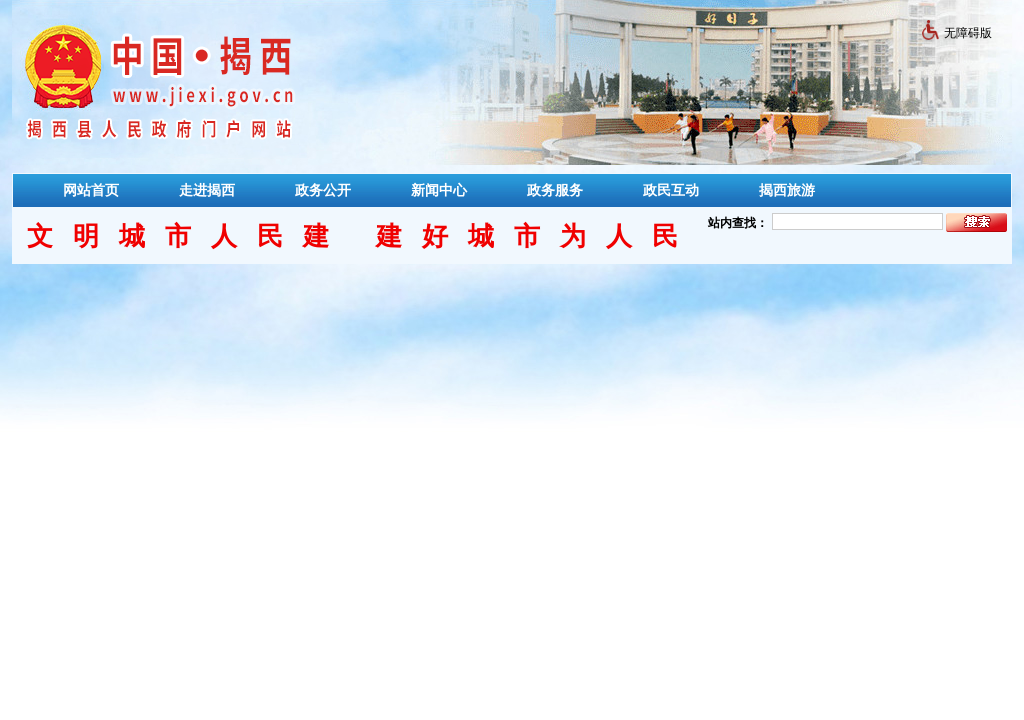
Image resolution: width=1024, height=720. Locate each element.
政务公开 (323, 190)
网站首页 (91, 190)
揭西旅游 (787, 190)
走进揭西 (207, 190)
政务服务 (555, 190)
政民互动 (671, 190)
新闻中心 (439, 190)
